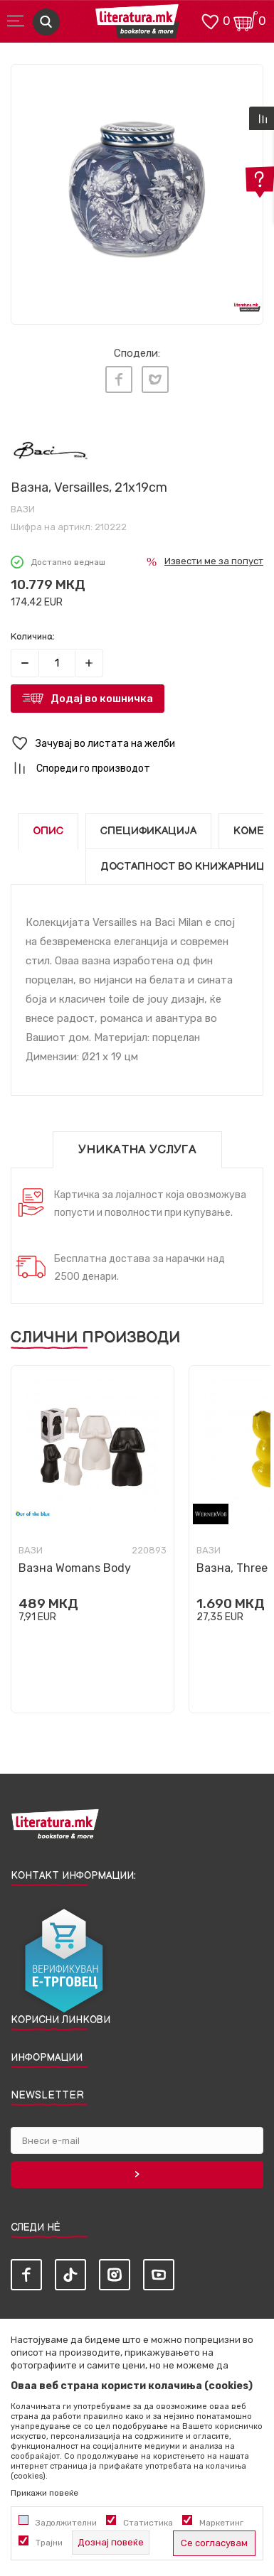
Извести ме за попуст (213, 561)
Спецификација (148, 831)
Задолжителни (66, 2522)
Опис (48, 831)
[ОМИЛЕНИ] (210, 20)
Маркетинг (221, 2522)
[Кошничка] (245, 20)
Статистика (148, 2522)
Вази (23, 509)
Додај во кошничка (102, 698)
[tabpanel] (137, 190)
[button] (137, 743)
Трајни (49, 2542)
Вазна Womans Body (75, 1568)
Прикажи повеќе (44, 2493)
